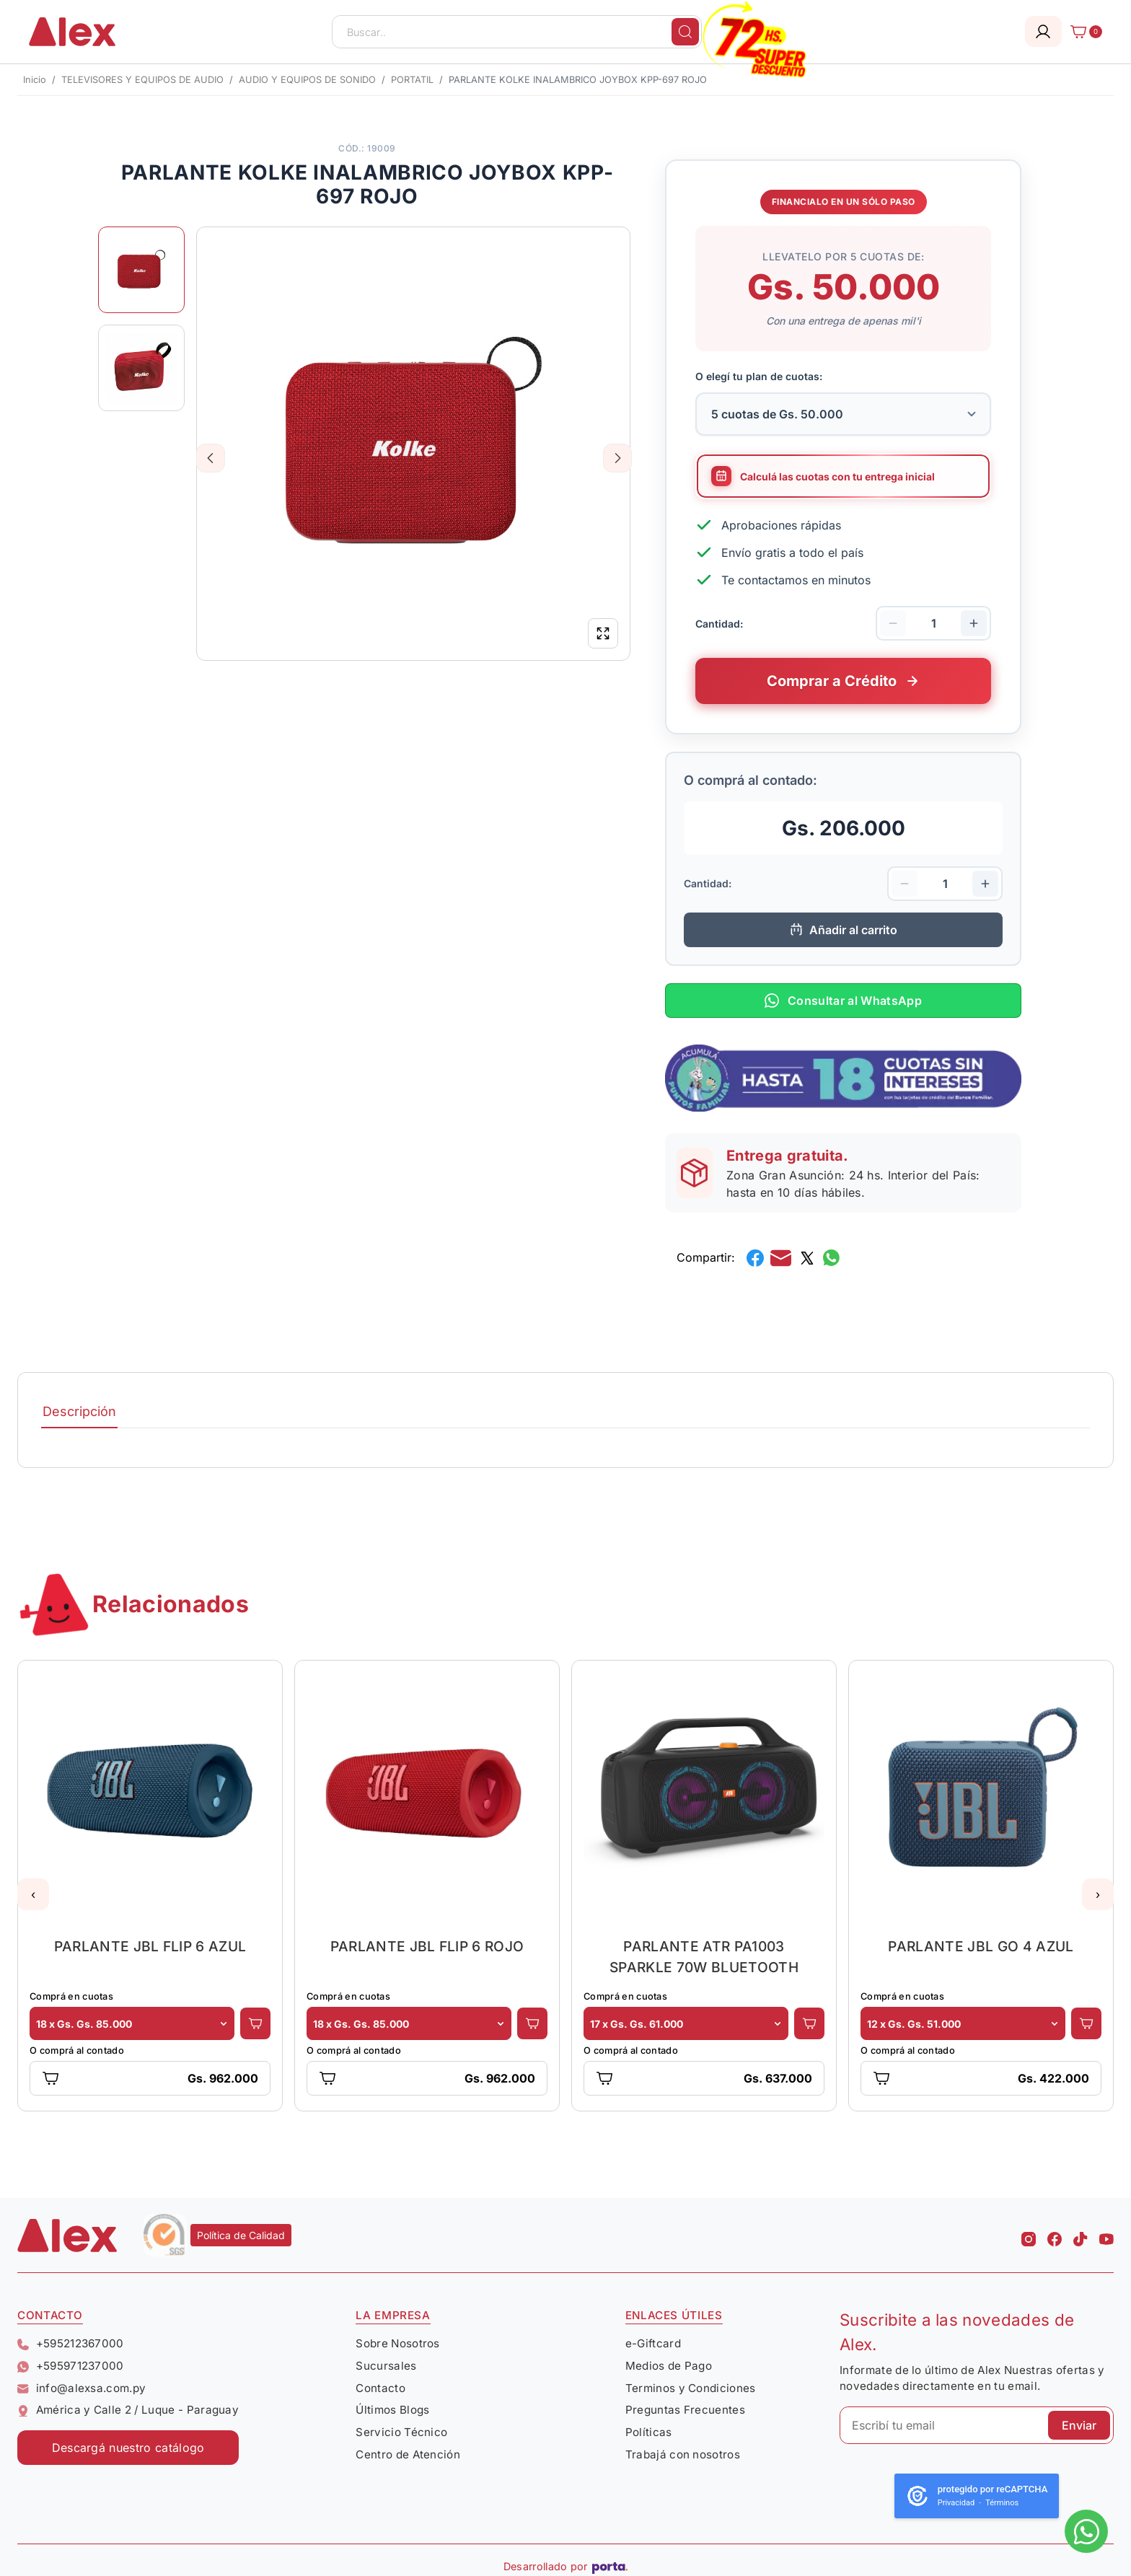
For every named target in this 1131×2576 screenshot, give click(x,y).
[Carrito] (1082, 31)
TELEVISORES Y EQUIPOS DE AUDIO (142, 79)
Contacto (380, 2388)
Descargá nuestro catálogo (128, 2447)
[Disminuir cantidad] (893, 623)
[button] (33, 1894)
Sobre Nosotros (397, 2343)
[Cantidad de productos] (933, 623)
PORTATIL (412, 79)
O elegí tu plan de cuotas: (758, 376)
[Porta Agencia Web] (610, 2567)
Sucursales (386, 2366)
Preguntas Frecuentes (685, 2410)
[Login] (1043, 31)
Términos (1001, 2502)
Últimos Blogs (392, 2410)
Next (617, 458)
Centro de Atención (408, 2454)
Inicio (34, 79)
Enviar (1079, 2425)
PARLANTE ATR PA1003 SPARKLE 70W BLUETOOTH (703, 1957)
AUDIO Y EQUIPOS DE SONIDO (307, 79)
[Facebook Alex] (1054, 2235)
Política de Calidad (241, 2235)
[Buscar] (685, 31)
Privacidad (956, 2502)
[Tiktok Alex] (1080, 2235)
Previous (211, 458)
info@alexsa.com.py (81, 2388)
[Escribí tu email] (976, 2425)
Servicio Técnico (401, 2432)
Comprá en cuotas (71, 1996)
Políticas (648, 2432)
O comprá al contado (77, 2050)
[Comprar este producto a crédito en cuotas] (843, 681)
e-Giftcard (653, 2343)
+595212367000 (70, 2343)
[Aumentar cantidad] (974, 623)
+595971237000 (70, 2366)
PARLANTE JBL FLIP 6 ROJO (427, 1946)
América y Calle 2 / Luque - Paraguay (128, 2410)
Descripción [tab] (79, 1411)
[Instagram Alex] (1028, 2235)
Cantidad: (719, 623)
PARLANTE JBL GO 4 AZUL (980, 1946)
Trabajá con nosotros (682, 2454)
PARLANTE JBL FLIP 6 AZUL (150, 1946)
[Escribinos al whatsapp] (1086, 2531)
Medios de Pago (668, 2366)
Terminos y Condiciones (690, 2388)
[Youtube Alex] (1106, 2235)
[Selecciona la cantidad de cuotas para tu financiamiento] (843, 414)
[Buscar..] (517, 32)
